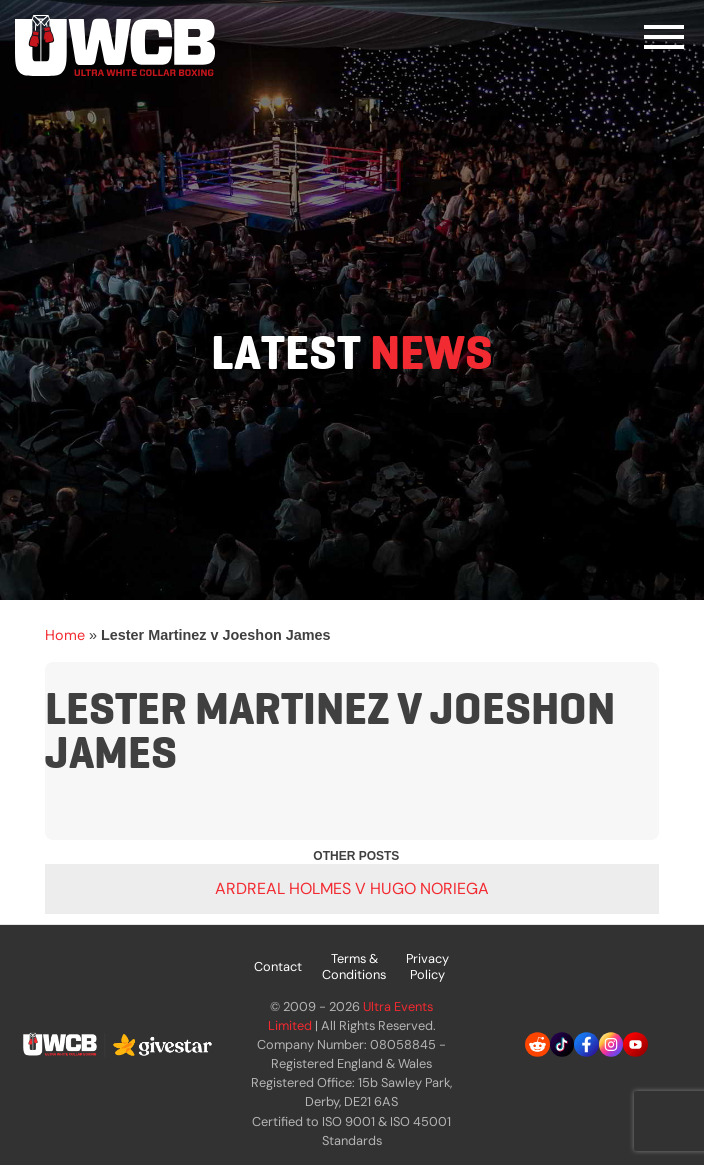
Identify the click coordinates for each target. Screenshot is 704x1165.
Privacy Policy (427, 966)
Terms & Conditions (354, 966)
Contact (278, 966)
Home (65, 635)
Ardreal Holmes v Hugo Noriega (352, 888)
